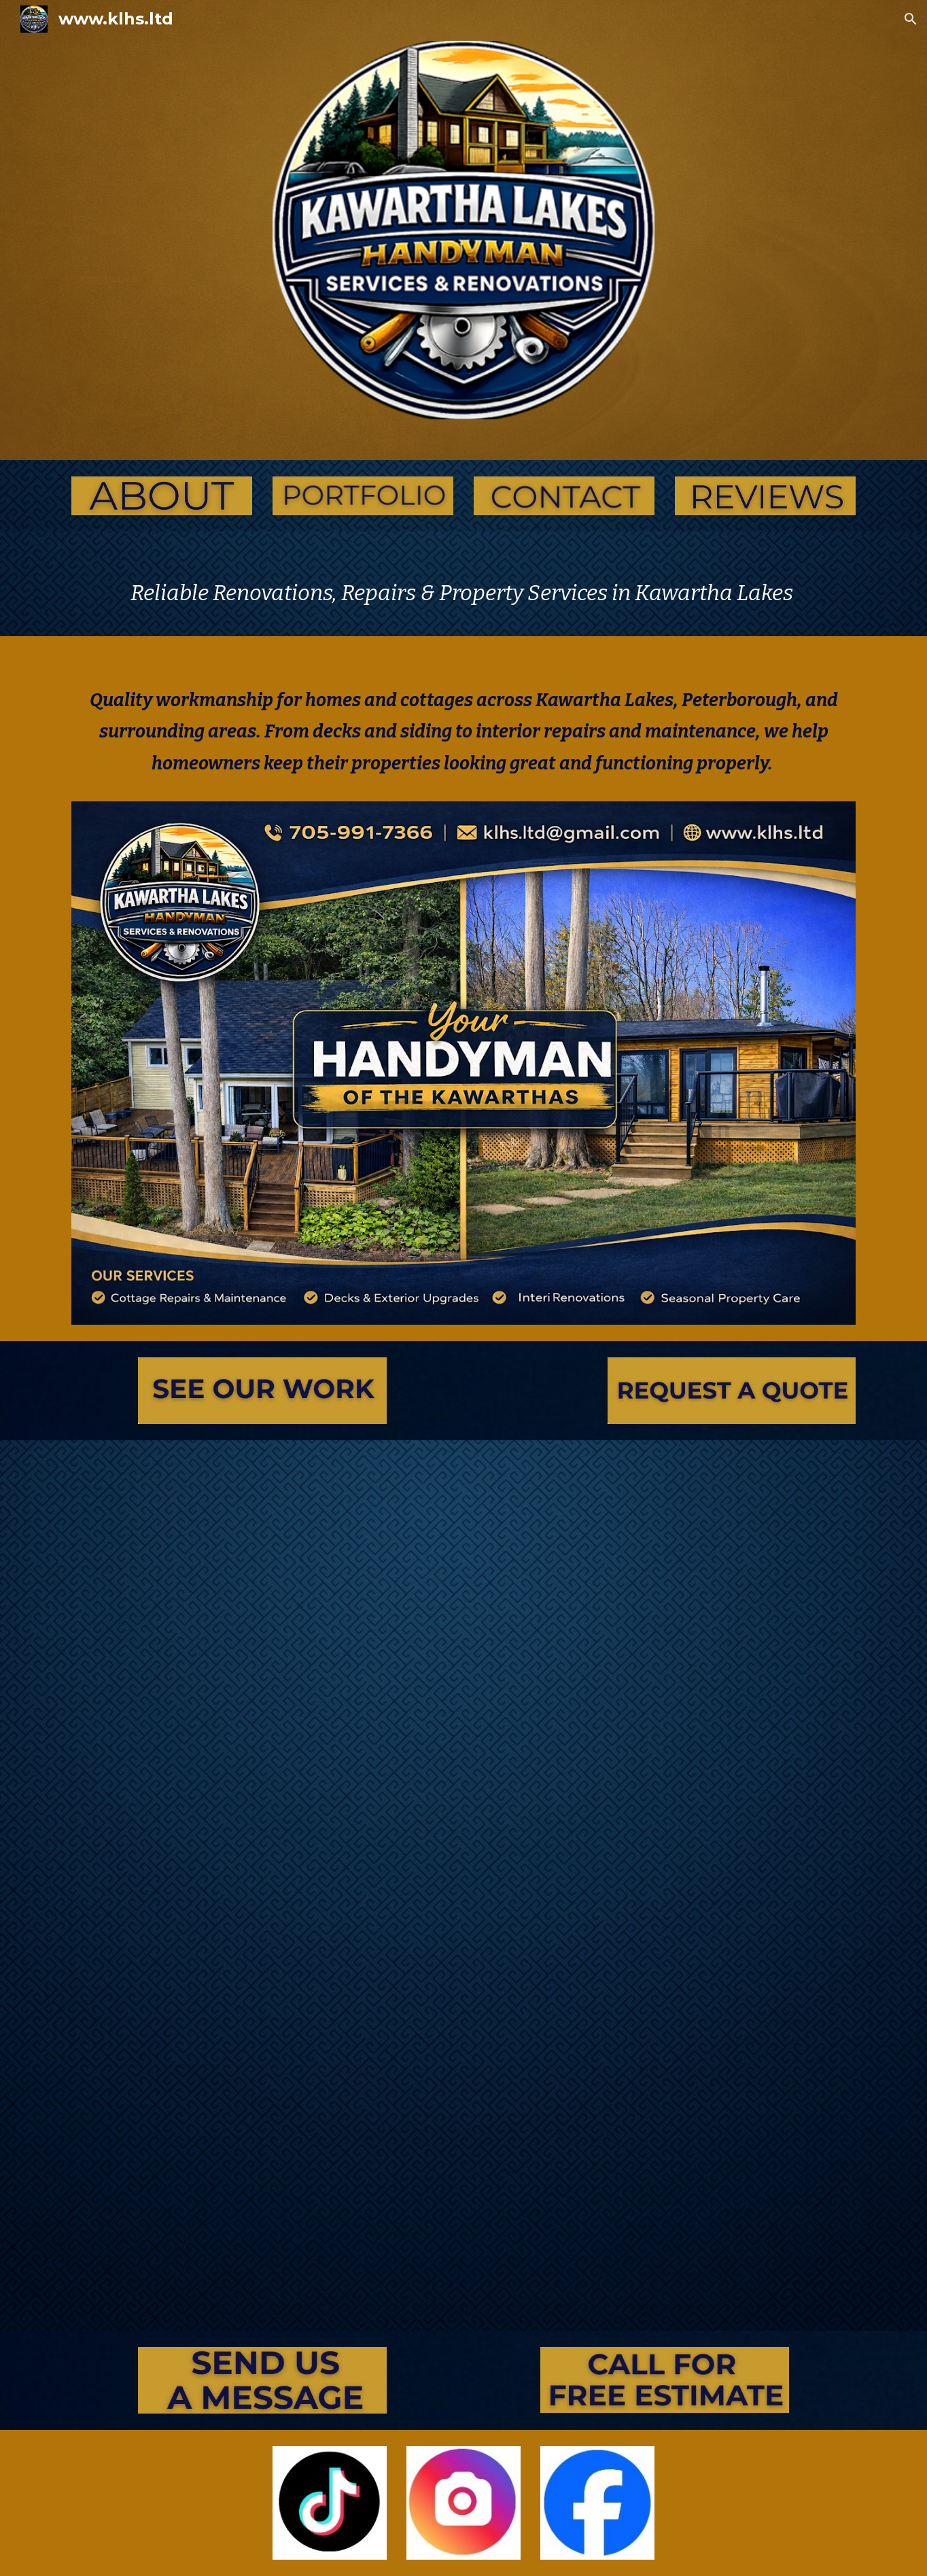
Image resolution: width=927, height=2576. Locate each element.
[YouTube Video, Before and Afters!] (463, 1632)
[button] (910, 19)
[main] (463, 593)
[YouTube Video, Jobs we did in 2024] (463, 2071)
